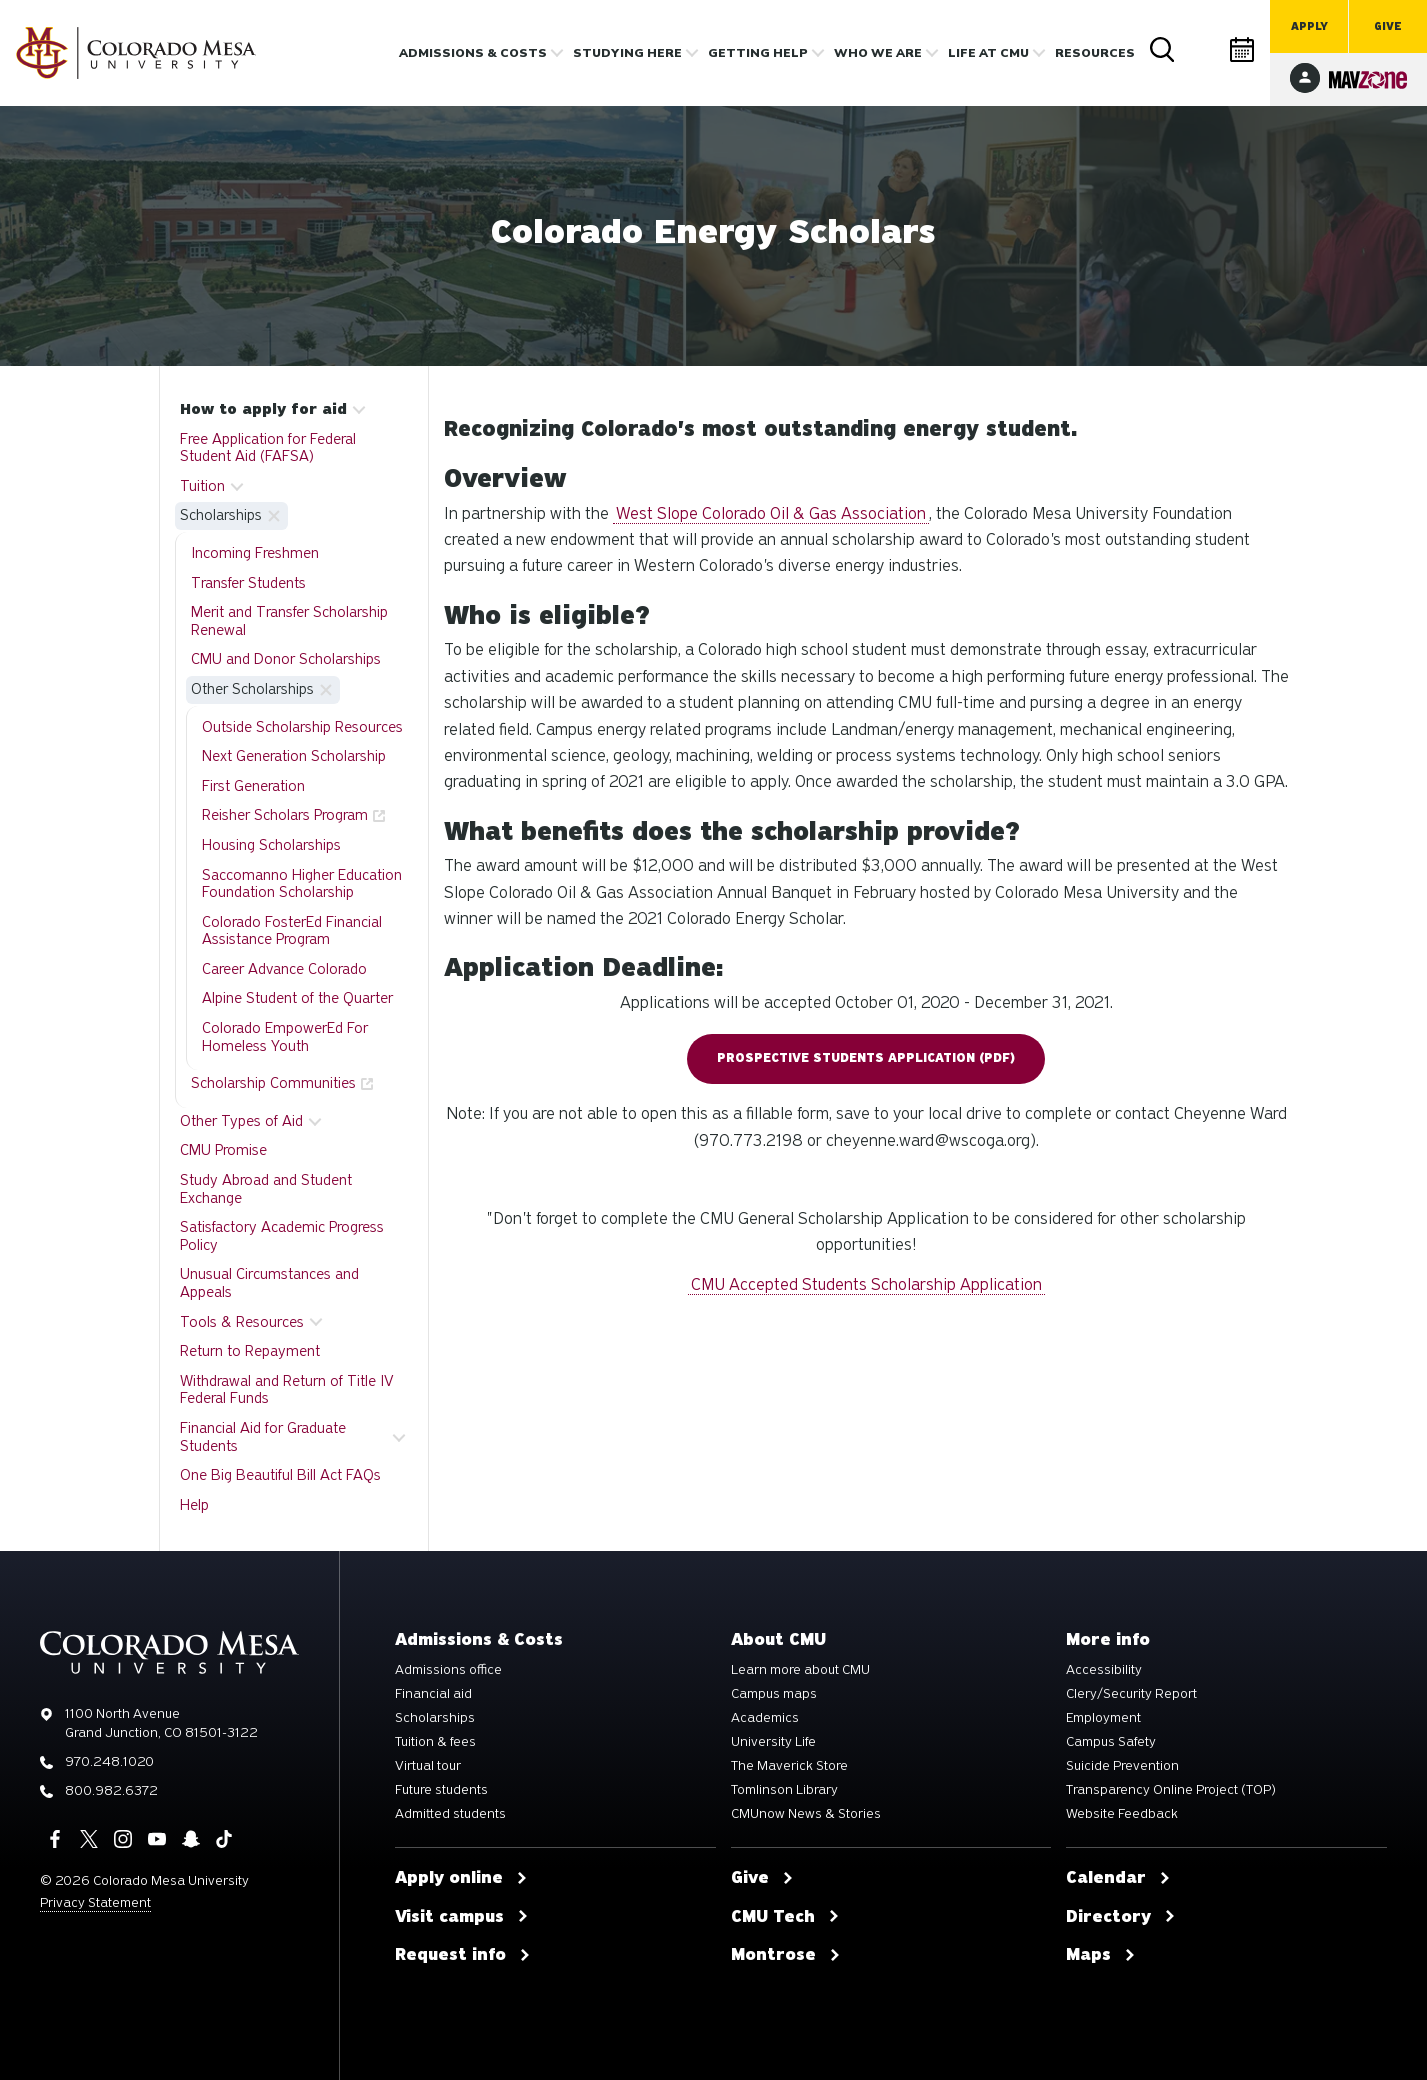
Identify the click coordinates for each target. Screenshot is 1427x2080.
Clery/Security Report (1131, 1694)
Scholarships (435, 1718)
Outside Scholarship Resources (302, 727)
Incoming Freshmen (255, 553)
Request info (463, 1955)
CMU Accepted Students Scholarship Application (866, 1284)
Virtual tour (428, 1766)
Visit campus (462, 1917)
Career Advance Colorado (284, 969)
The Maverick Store (789, 1766)
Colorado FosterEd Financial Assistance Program (292, 931)
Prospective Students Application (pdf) (866, 1058)
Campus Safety (1111, 1742)
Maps (1101, 1955)
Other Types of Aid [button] (241, 1121)
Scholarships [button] (221, 515)
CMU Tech (785, 1917)
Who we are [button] (878, 53)
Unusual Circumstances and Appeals (269, 1283)
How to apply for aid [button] (263, 409)
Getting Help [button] (758, 53)
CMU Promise (223, 1150)
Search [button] (1163, 50)
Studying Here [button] (627, 53)
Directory (1203, 49)
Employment (1103, 1718)
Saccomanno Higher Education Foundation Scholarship (302, 884)
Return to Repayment (250, 1351)
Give (1388, 26)
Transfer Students (248, 583)
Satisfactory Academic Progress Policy (282, 1236)
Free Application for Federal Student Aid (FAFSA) (268, 448)
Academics (765, 1718)
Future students (441, 1790)
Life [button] (988, 53)
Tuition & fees (435, 1742)
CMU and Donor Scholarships (286, 659)
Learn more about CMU (800, 1670)
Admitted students (450, 1814)
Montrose (786, 1955)
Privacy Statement (95, 1902)
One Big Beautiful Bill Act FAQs (280, 1475)
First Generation (253, 786)
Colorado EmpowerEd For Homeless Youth (285, 1037)
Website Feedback (1122, 1814)
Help (194, 1505)
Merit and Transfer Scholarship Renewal (289, 621)
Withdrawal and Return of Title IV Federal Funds (287, 1390)
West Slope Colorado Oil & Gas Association (771, 513)
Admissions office (448, 1670)
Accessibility (1104, 1670)
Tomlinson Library (784, 1790)
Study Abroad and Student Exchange (266, 1189)
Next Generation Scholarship (294, 756)
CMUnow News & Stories (806, 1814)
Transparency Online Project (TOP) (1171, 1790)
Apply (1309, 26)
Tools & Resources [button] (242, 1322)
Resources (1095, 53)
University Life (773, 1742)
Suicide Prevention (1122, 1766)
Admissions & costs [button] (473, 53)
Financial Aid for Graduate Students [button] (263, 1437)
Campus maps (774, 1694)
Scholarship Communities (273, 1083)
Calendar (1243, 49)
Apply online (461, 1878)
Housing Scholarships (271, 845)
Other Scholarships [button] (252, 689)
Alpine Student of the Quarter (297, 998)
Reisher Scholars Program (285, 815)
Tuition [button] (202, 486)
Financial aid (433, 1694)
